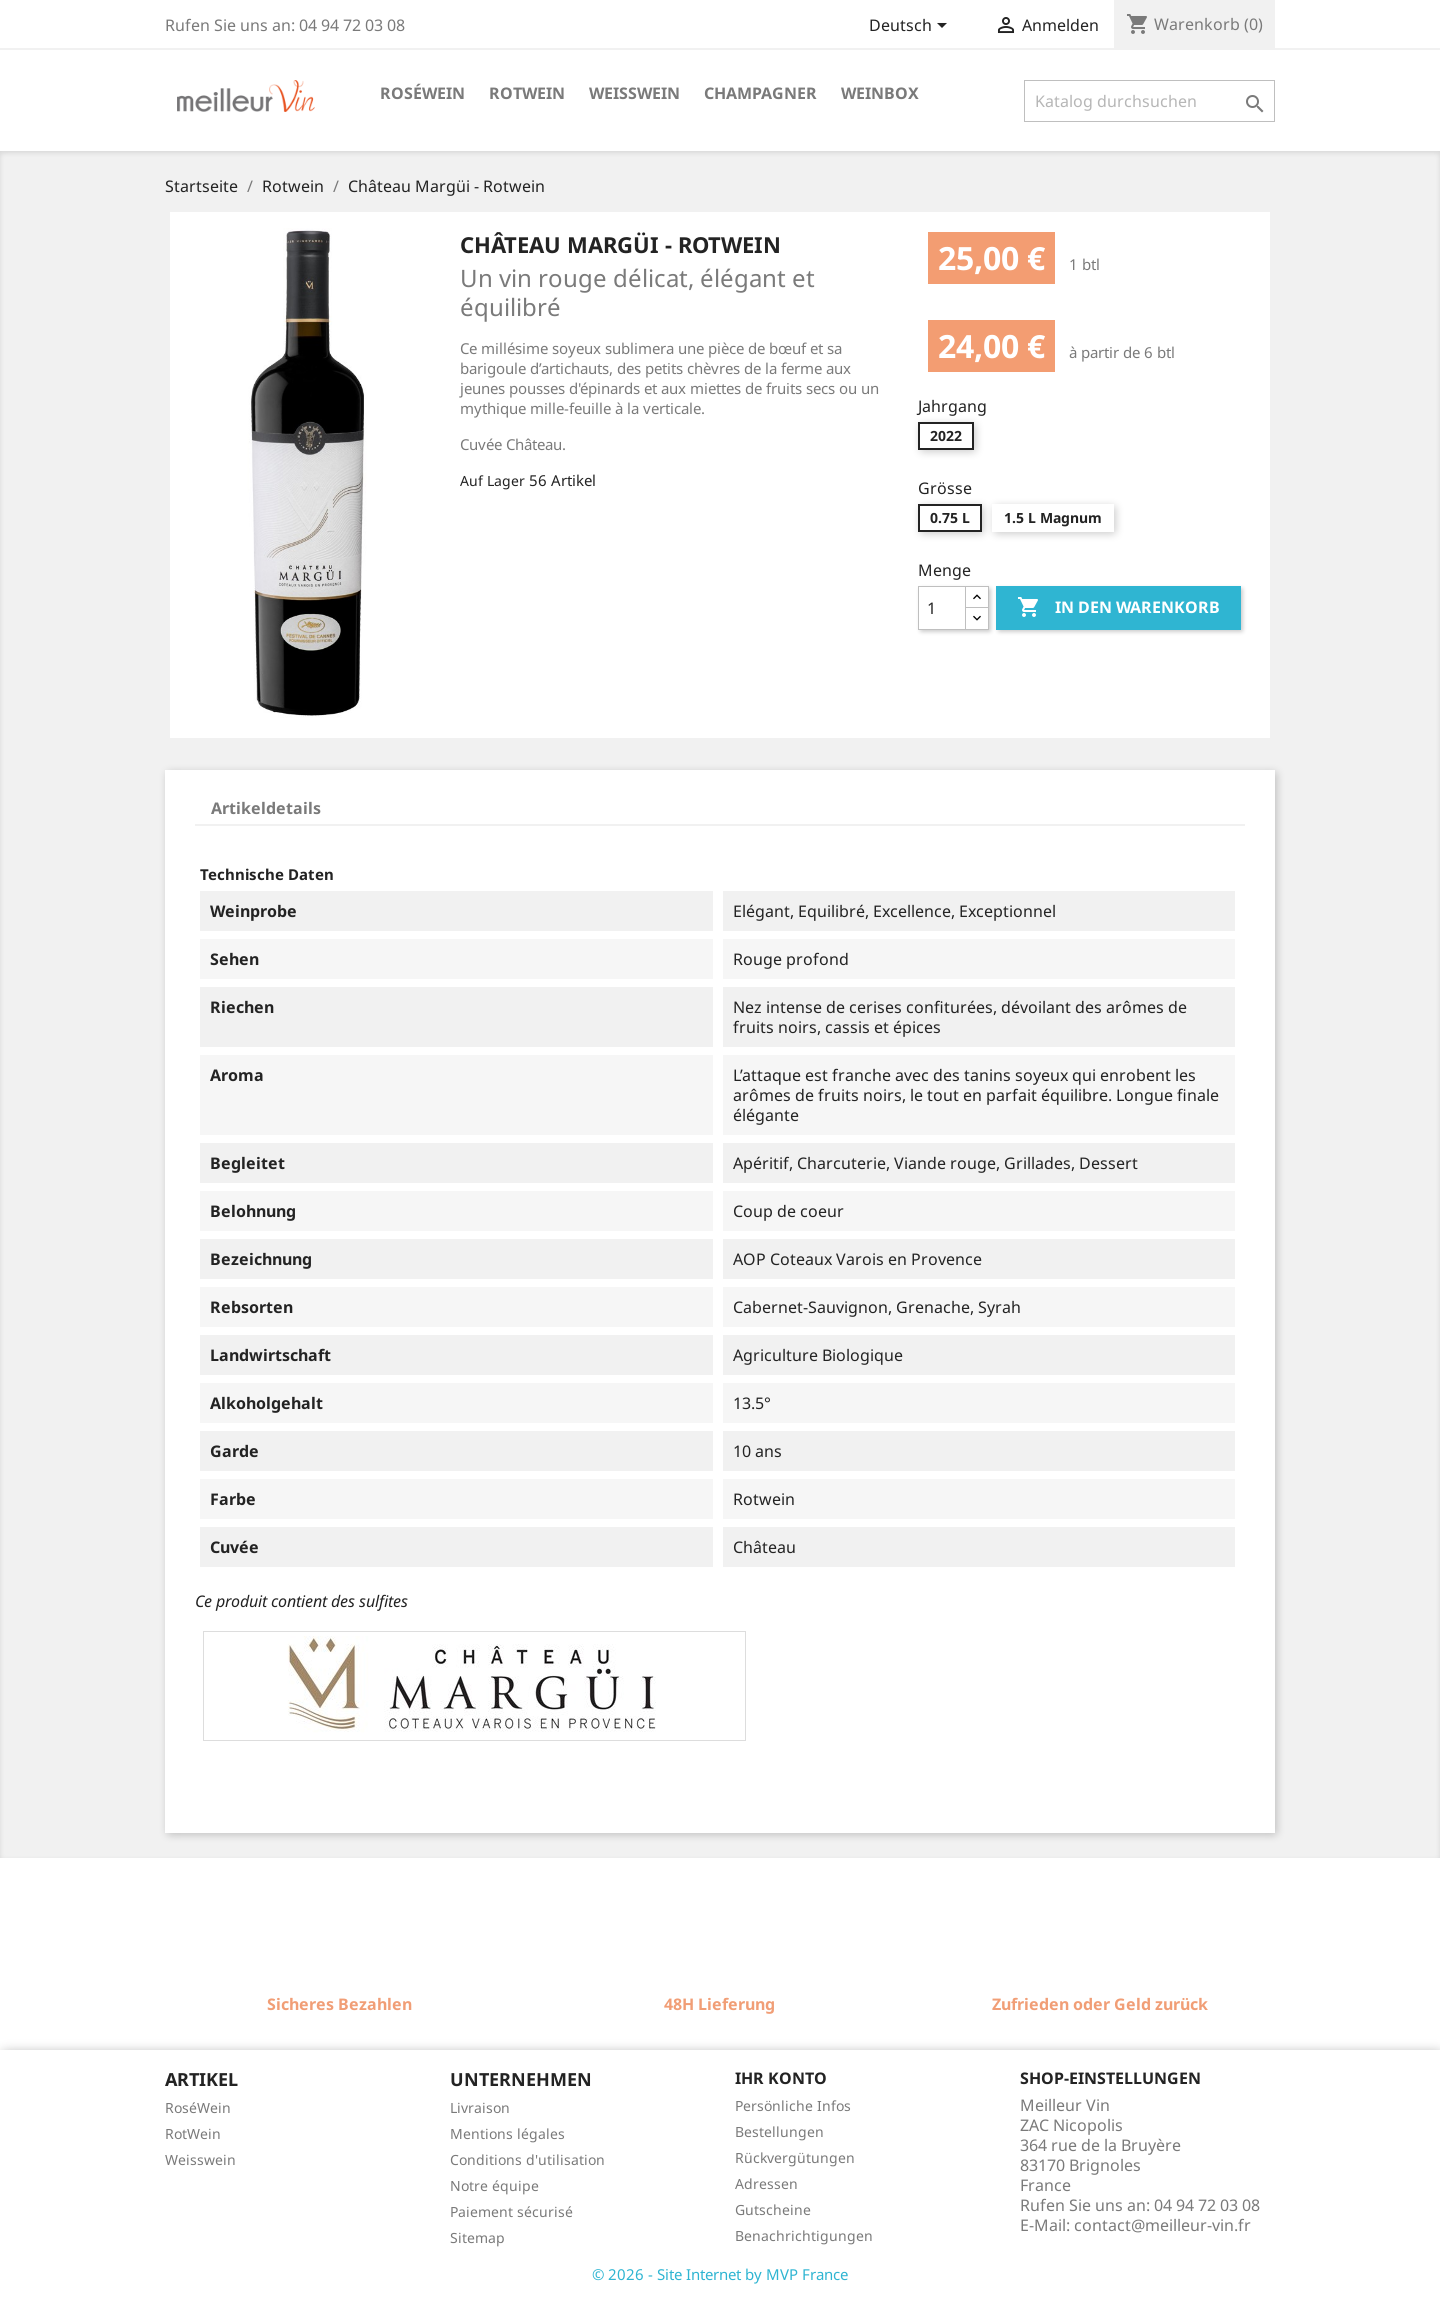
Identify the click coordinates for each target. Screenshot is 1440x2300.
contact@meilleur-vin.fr (1162, 2225)
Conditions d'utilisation (527, 2159)
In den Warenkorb (1118, 608)
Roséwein (422, 93)
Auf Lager (492, 480)
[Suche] (1149, 101)
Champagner (760, 93)
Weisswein (634, 93)
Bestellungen (779, 2131)
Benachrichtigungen (804, 2235)
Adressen (766, 2183)
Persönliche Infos (793, 2105)
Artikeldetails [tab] (266, 808)
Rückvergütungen (795, 2157)
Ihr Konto (781, 2078)
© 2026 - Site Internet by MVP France (720, 2274)
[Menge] (942, 608)
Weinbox (880, 93)
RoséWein (198, 2107)
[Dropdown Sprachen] (911, 27)
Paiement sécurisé (511, 2211)
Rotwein (527, 93)
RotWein (193, 2133)
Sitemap (477, 2237)
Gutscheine (773, 2209)
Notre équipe (494, 2185)
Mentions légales (507, 2133)
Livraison (480, 2107)
